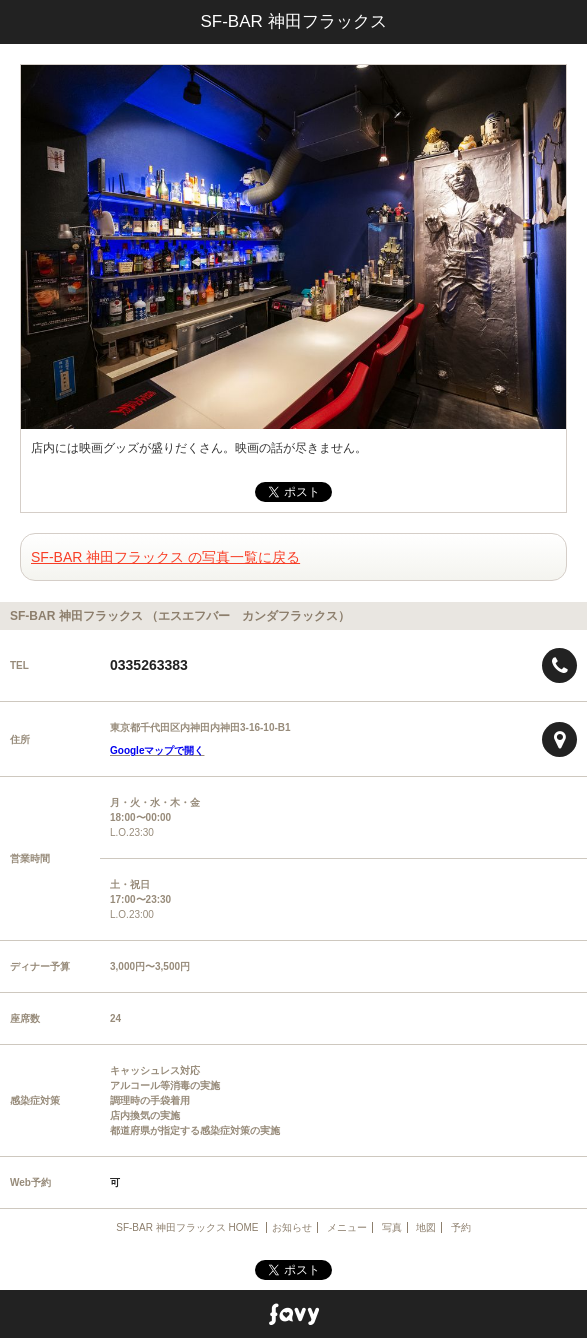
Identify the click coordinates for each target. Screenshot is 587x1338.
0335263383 (149, 665)
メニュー (347, 1227)
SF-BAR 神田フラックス (293, 21)
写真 (392, 1227)
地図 (426, 1227)
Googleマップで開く (157, 750)
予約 (461, 1227)
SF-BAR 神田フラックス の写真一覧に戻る (165, 557)
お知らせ (292, 1227)
